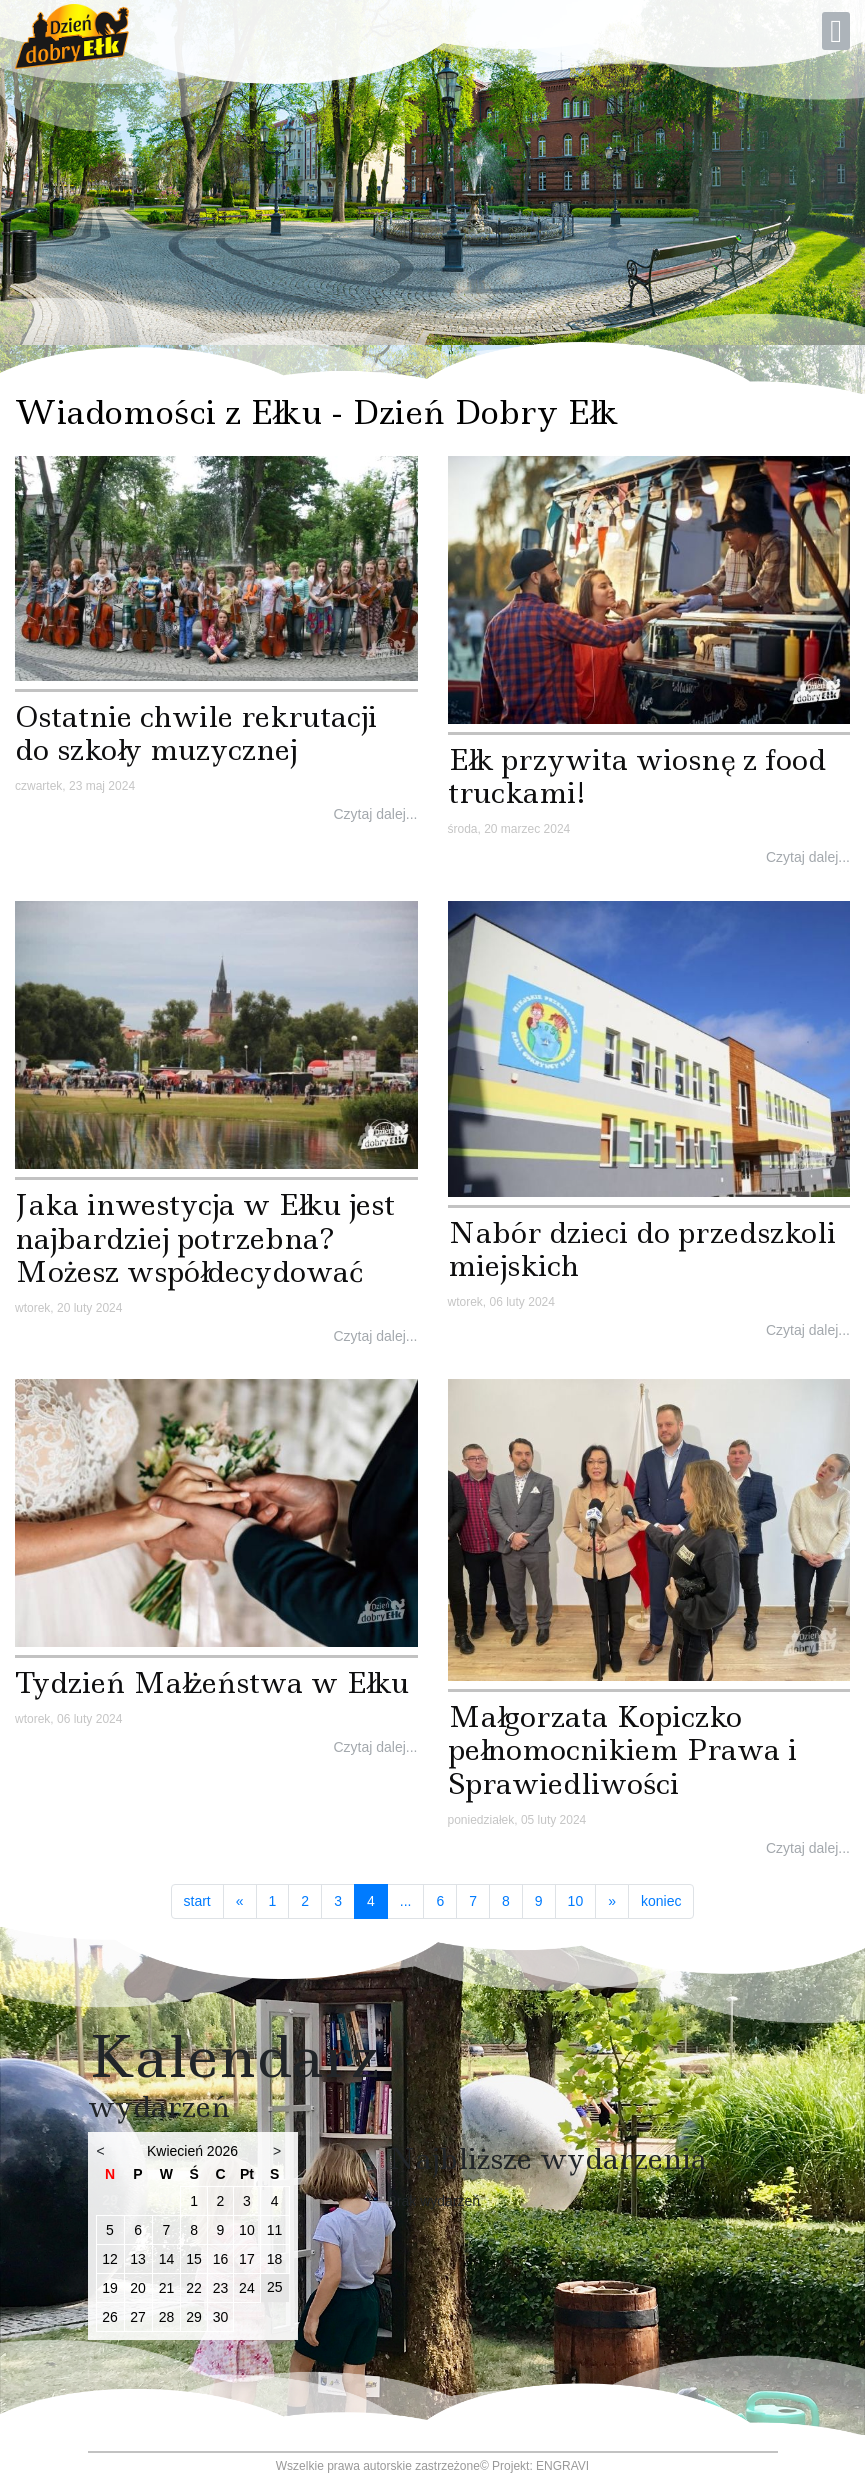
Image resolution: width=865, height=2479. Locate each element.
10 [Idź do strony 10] (576, 1901)
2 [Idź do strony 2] (305, 1901)
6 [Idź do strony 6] (440, 1901)
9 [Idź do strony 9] (539, 1901)
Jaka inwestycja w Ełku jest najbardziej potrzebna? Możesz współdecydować (205, 1238)
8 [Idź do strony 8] (506, 1901)
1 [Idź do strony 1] (273, 1901)
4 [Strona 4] (377, 1900)
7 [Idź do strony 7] (473, 1901)
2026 (222, 2151)
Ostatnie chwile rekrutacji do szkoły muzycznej (196, 733)
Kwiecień (175, 2151)
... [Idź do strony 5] (406, 1901)
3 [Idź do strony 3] (338, 1901)
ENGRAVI (562, 2466)
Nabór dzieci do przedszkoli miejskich (642, 1249)
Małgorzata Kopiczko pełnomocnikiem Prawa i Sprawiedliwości (622, 1750)
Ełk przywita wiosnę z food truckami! (637, 776)
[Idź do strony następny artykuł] (612, 1902)
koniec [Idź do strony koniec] (661, 1901)
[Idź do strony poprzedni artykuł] (240, 1902)
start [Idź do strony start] (197, 1901)
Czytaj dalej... (375, 814)
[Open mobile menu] (836, 31)
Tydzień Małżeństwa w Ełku (212, 1682)
